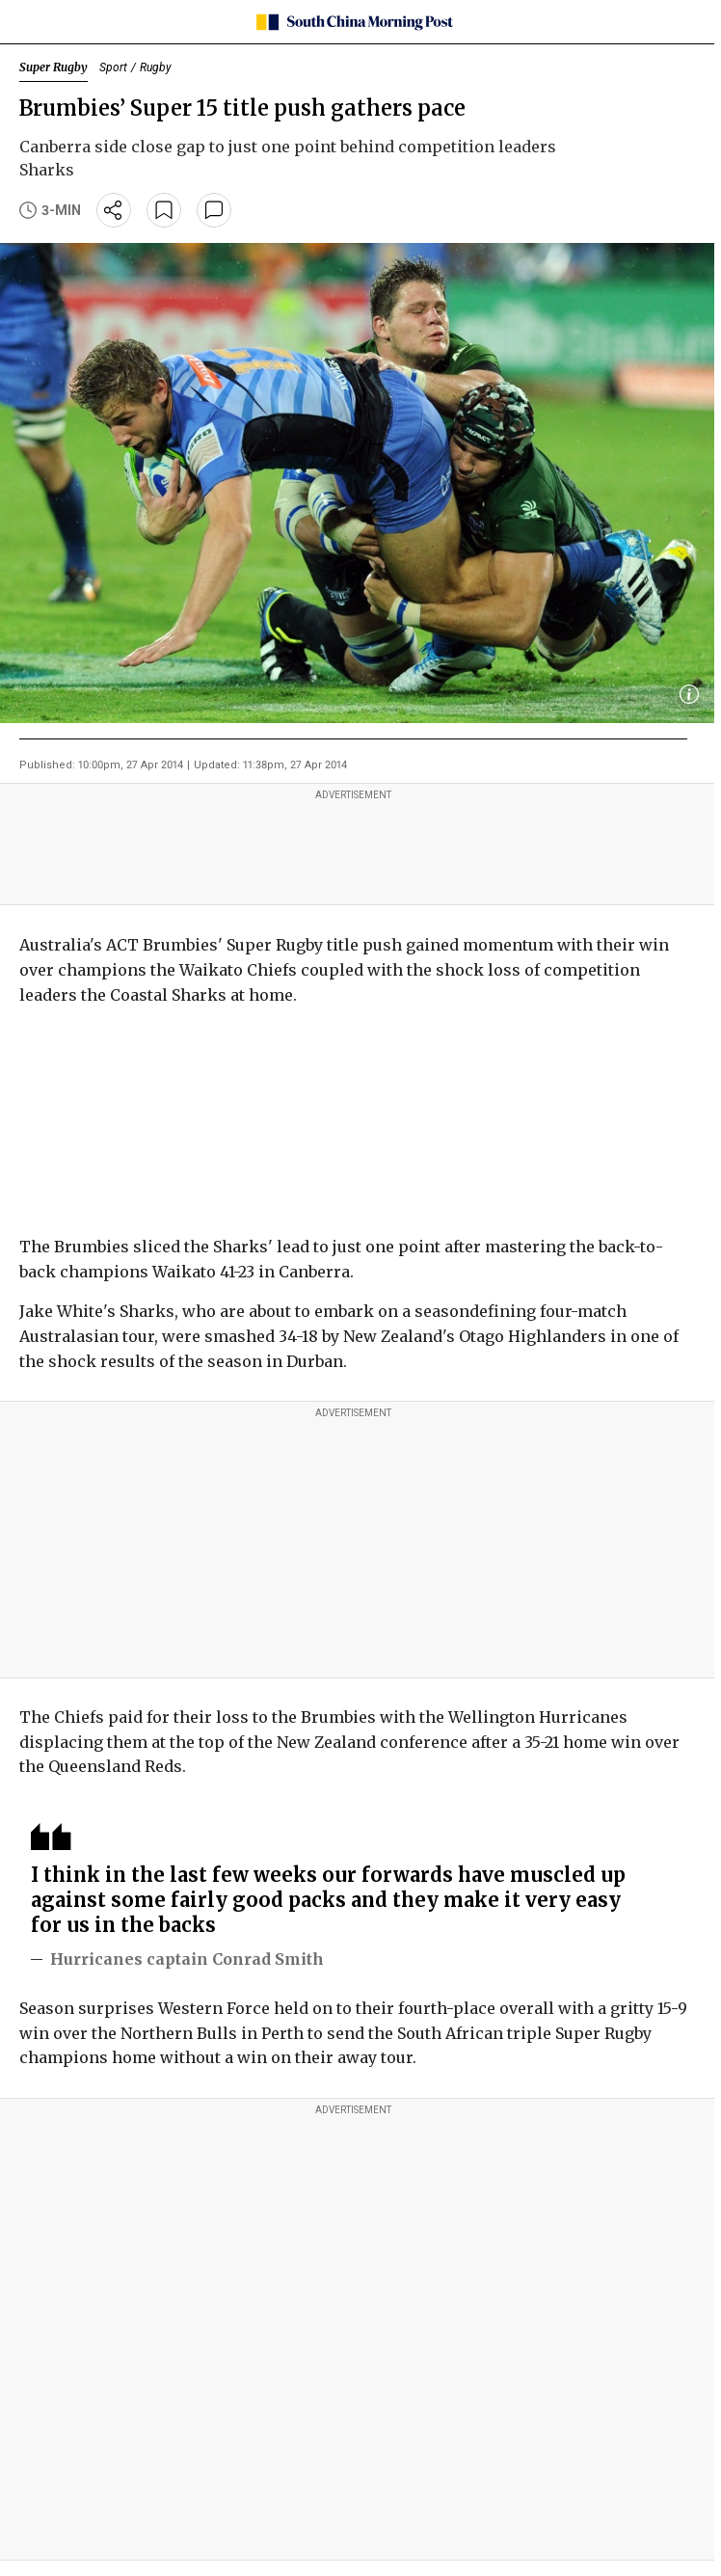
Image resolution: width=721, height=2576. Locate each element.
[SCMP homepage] (353, 22)
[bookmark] (164, 210)
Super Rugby (53, 67)
